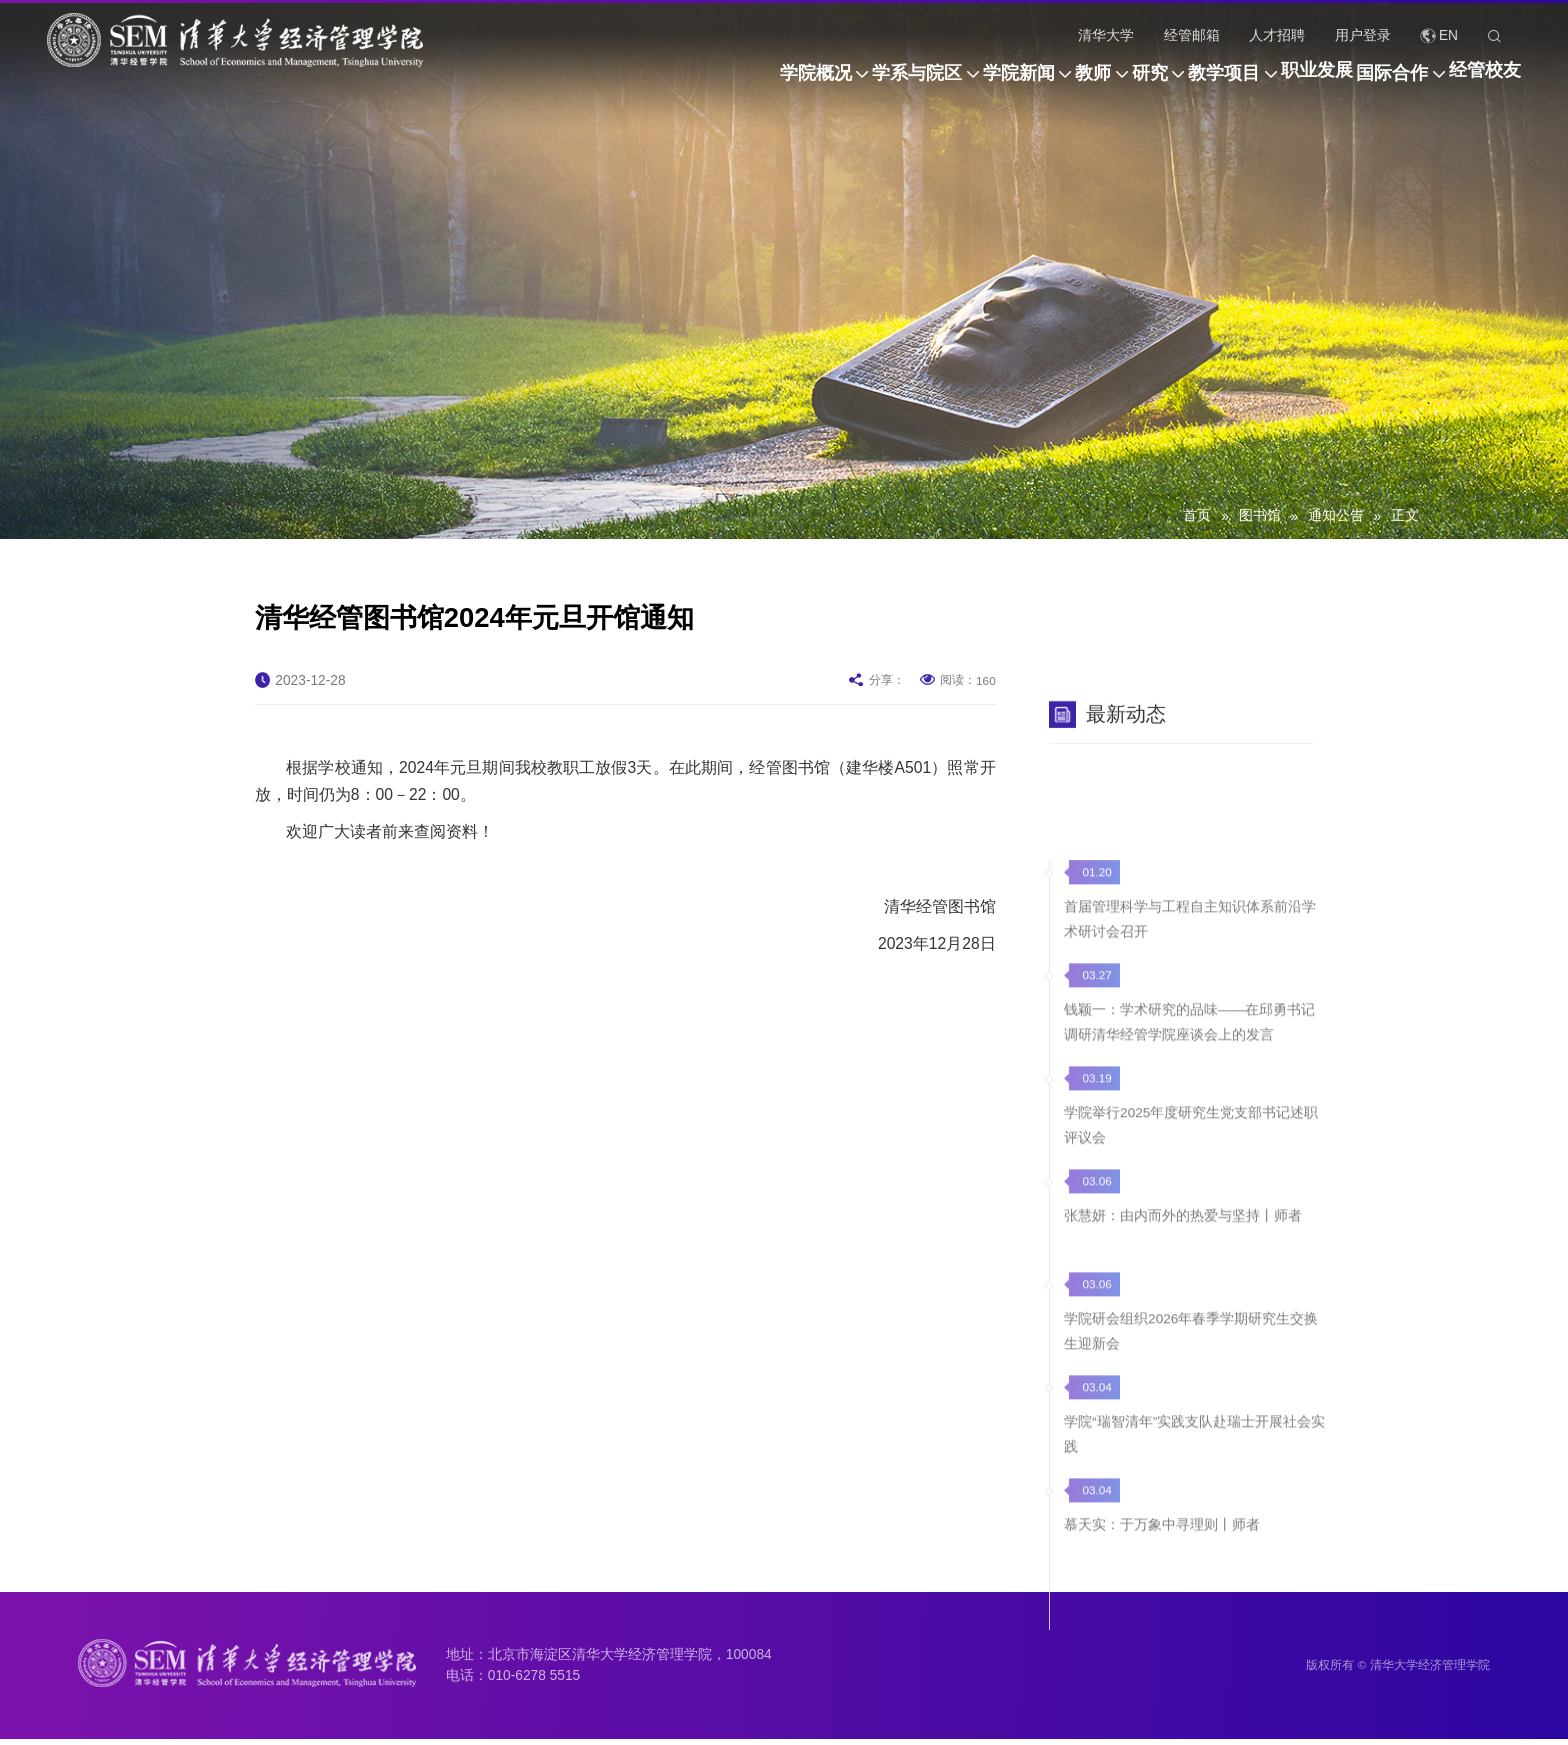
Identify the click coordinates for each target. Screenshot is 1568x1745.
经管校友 (1485, 83)
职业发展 (1256, 83)
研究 (1028, 83)
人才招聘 (1277, 35)
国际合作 (1362, 83)
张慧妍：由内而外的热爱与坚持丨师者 (1183, 1551)
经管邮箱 (1192, 35)
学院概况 (572, 83)
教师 (941, 83)
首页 (1197, 515)
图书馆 (1260, 515)
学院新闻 (836, 83)
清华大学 (1106, 35)
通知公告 (1336, 515)
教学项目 (1133, 83)
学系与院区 (704, 83)
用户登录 (1363, 35)
